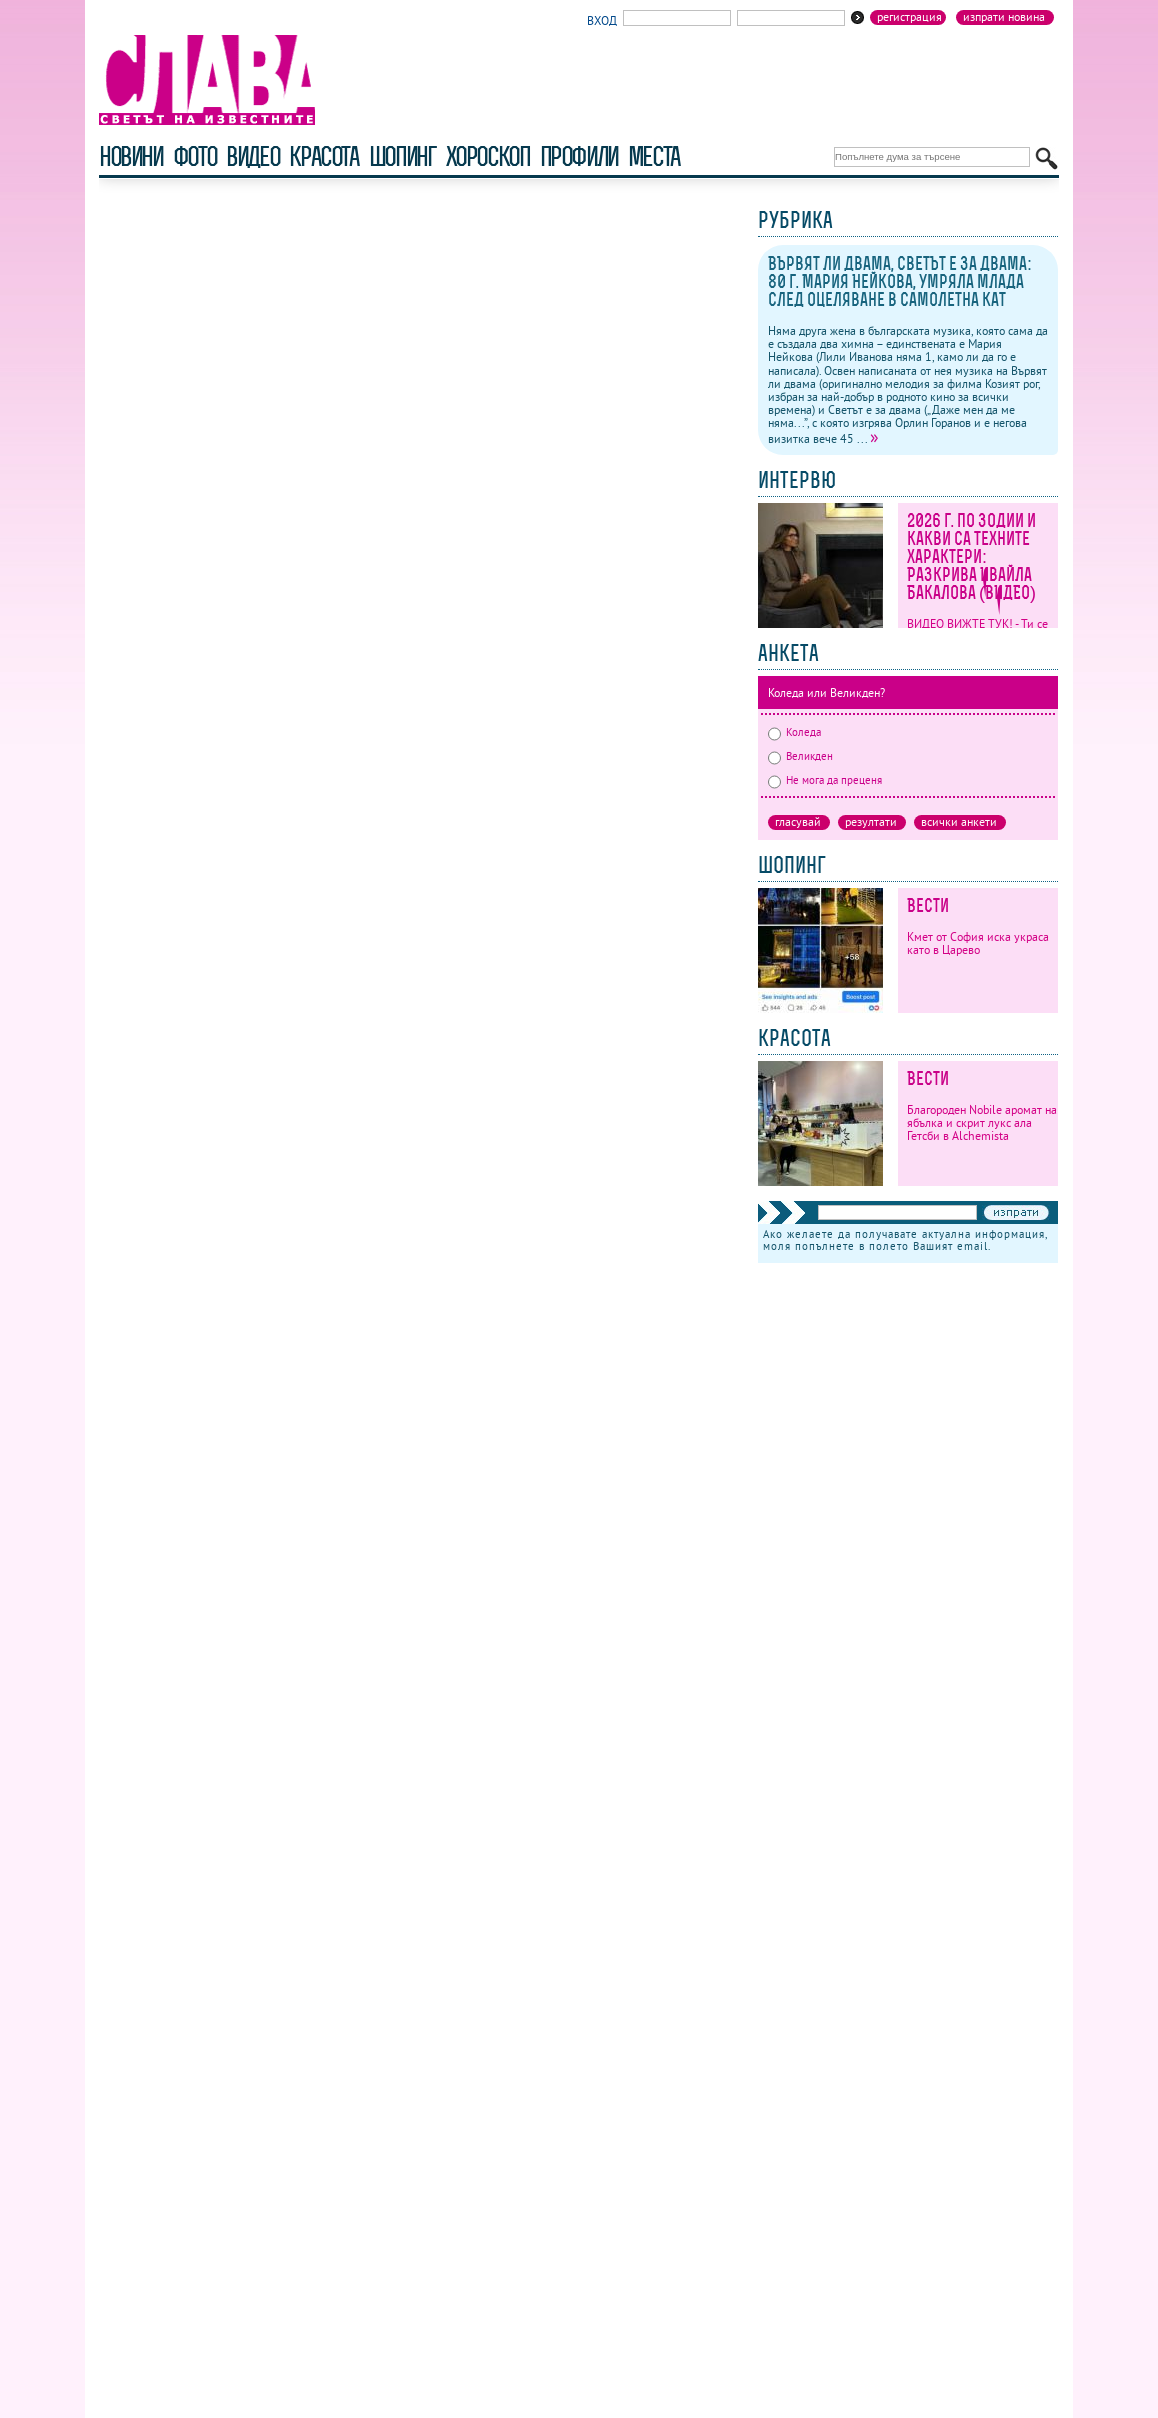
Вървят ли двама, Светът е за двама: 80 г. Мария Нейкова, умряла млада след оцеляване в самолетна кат (900, 281)
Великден (800, 756)
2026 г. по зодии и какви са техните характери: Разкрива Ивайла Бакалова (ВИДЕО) (971, 556)
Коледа (794, 732)
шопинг (402, 156)
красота (323, 156)
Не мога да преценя (825, 780)
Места (654, 156)
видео (252, 156)
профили (579, 156)
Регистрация (909, 17)
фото (195, 156)
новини (131, 156)
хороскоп (488, 156)
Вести (928, 905)
